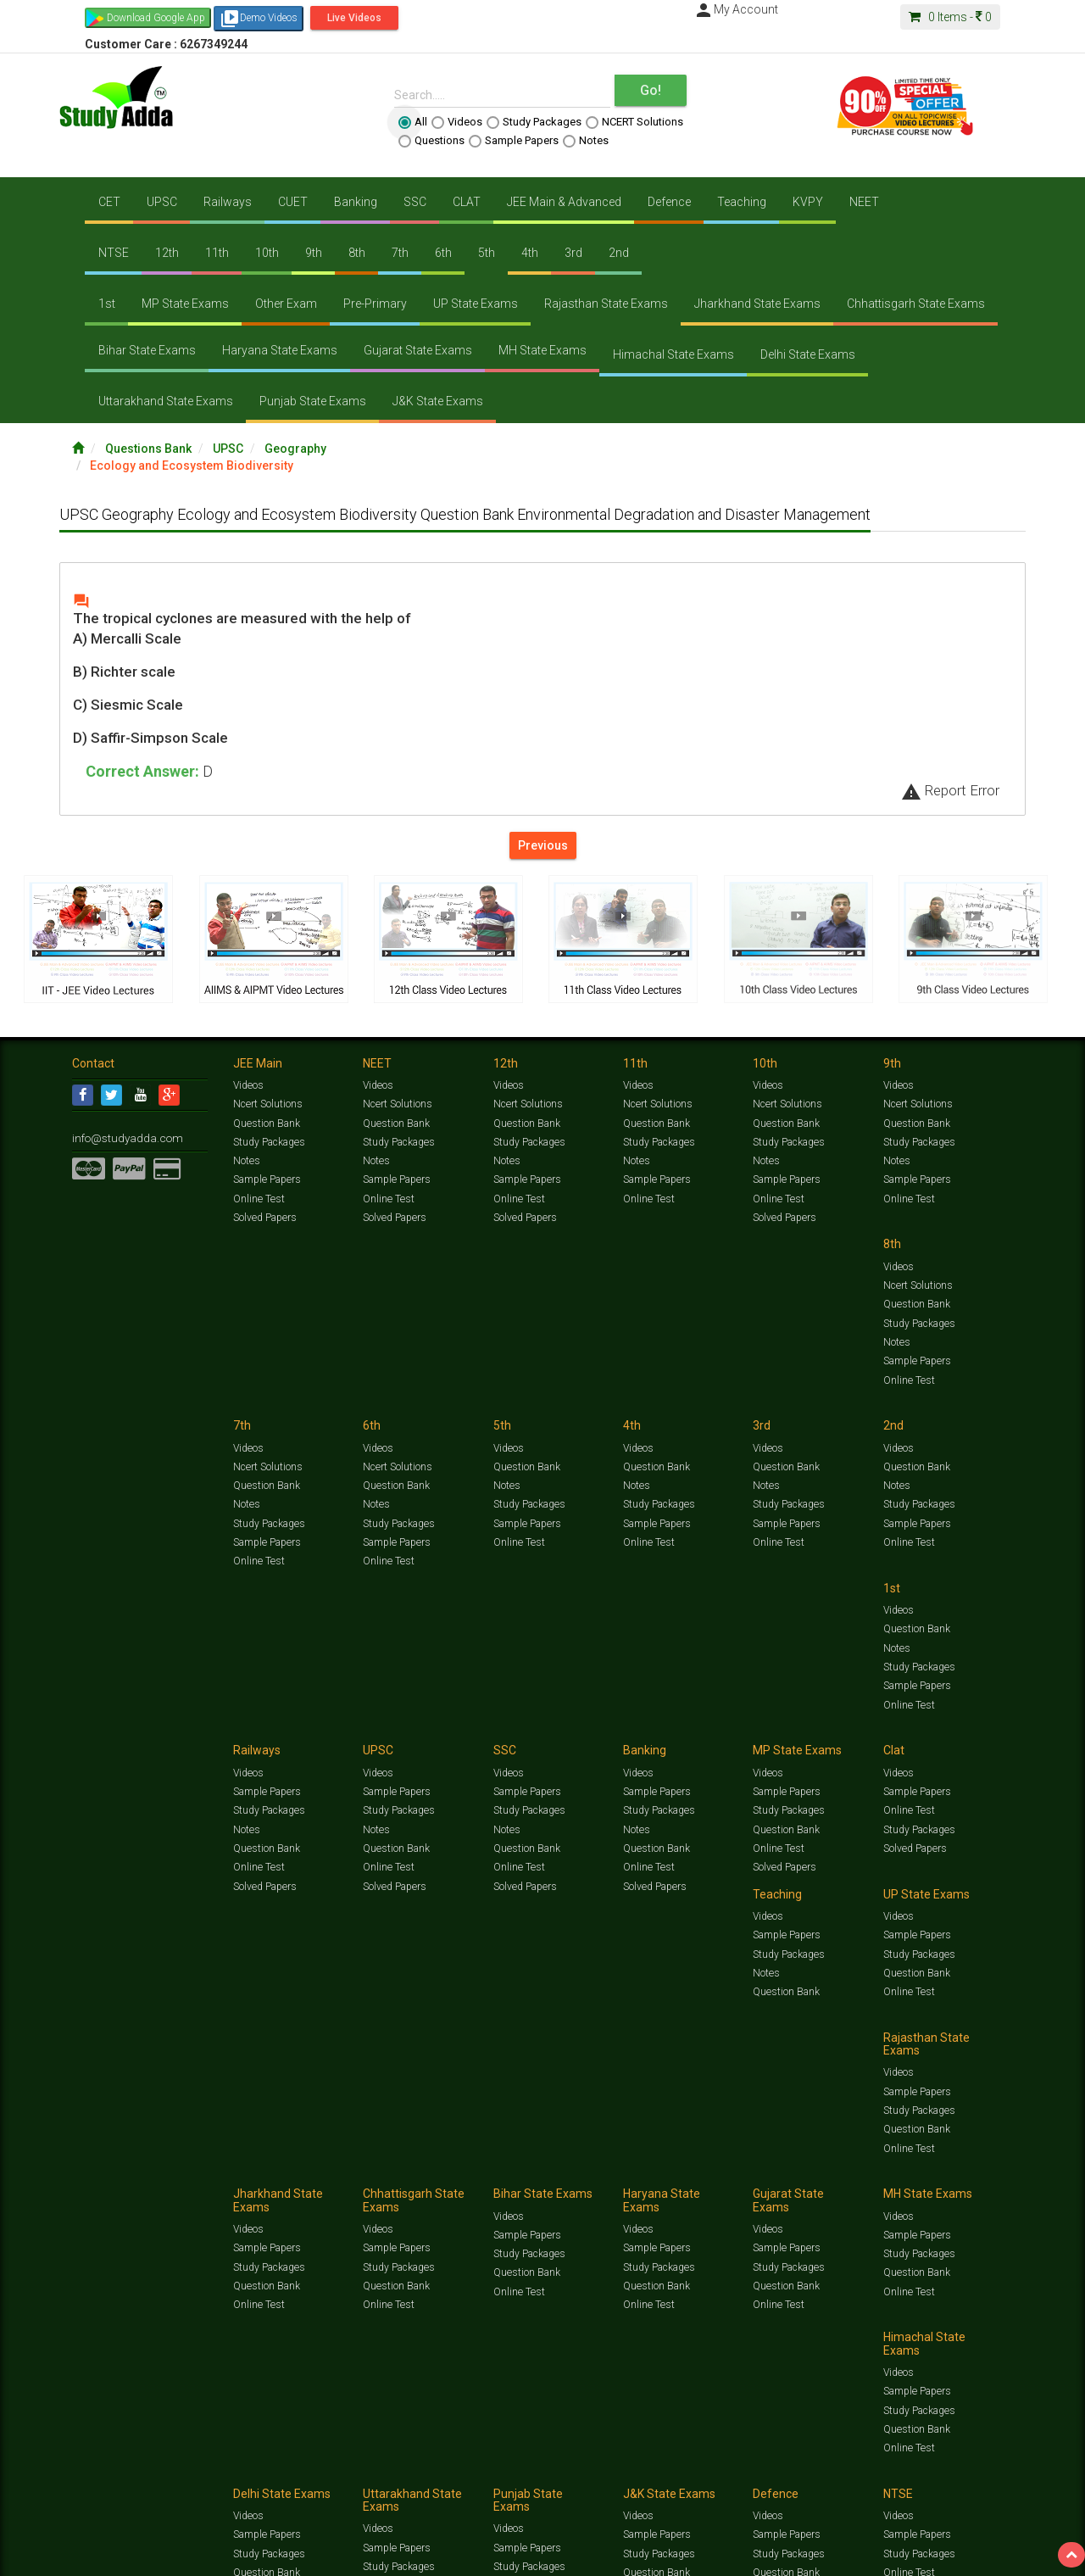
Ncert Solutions (267, 1104)
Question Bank (266, 1123)
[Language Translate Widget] (83, 2211)
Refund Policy (679, 2182)
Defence (669, 202)
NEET (864, 202)
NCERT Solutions (634, 122)
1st (106, 303)
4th (529, 252)
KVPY (808, 202)
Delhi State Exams (807, 354)
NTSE (113, 252)
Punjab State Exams (312, 401)
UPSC (162, 202)
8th (356, 252)
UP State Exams (475, 303)
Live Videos (354, 18)
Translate (106, 2228)
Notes (586, 141)
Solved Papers (264, 1217)
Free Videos (979, 2166)
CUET (293, 202)
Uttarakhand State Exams (165, 401)
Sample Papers (514, 141)
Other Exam (286, 303)
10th (267, 252)
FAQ (361, 2182)
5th (486, 252)
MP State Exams (185, 303)
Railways (227, 202)
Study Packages (534, 122)
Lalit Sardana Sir (412, 2182)
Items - (950, 17)
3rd (573, 252)
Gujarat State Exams (418, 350)
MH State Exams (542, 350)
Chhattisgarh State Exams (916, 303)
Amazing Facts (917, 2166)
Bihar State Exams (147, 350)
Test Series (432, 2166)
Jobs (138, 2182)
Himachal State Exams (673, 354)
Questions (431, 141)
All (412, 122)
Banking (355, 202)
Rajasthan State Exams (606, 303)
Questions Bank (148, 448)
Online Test (258, 1198)
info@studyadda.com (121, 1137)
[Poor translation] (62, 2320)
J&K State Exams (437, 401)
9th (313, 252)
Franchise (560, 2182)
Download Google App (156, 18)
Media (200, 2182)
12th (167, 252)
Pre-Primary (375, 303)
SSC (414, 202)
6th (443, 252)
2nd (619, 252)
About (167, 2182)
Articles (862, 2166)
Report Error (950, 790)
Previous (543, 845)
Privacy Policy (616, 2182)
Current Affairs (806, 2166)
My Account (735, 9)
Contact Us (97, 2182)
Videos (456, 122)
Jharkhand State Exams (757, 303)
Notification (245, 2182)
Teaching (741, 202)
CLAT (467, 202)
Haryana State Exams (279, 350)
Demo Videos (259, 18)
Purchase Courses (493, 2182)
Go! (650, 90)
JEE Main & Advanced (564, 202)
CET (109, 202)
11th (217, 252)
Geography (295, 448)
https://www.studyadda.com (235, 2166)
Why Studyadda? (311, 2182)
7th (400, 252)
